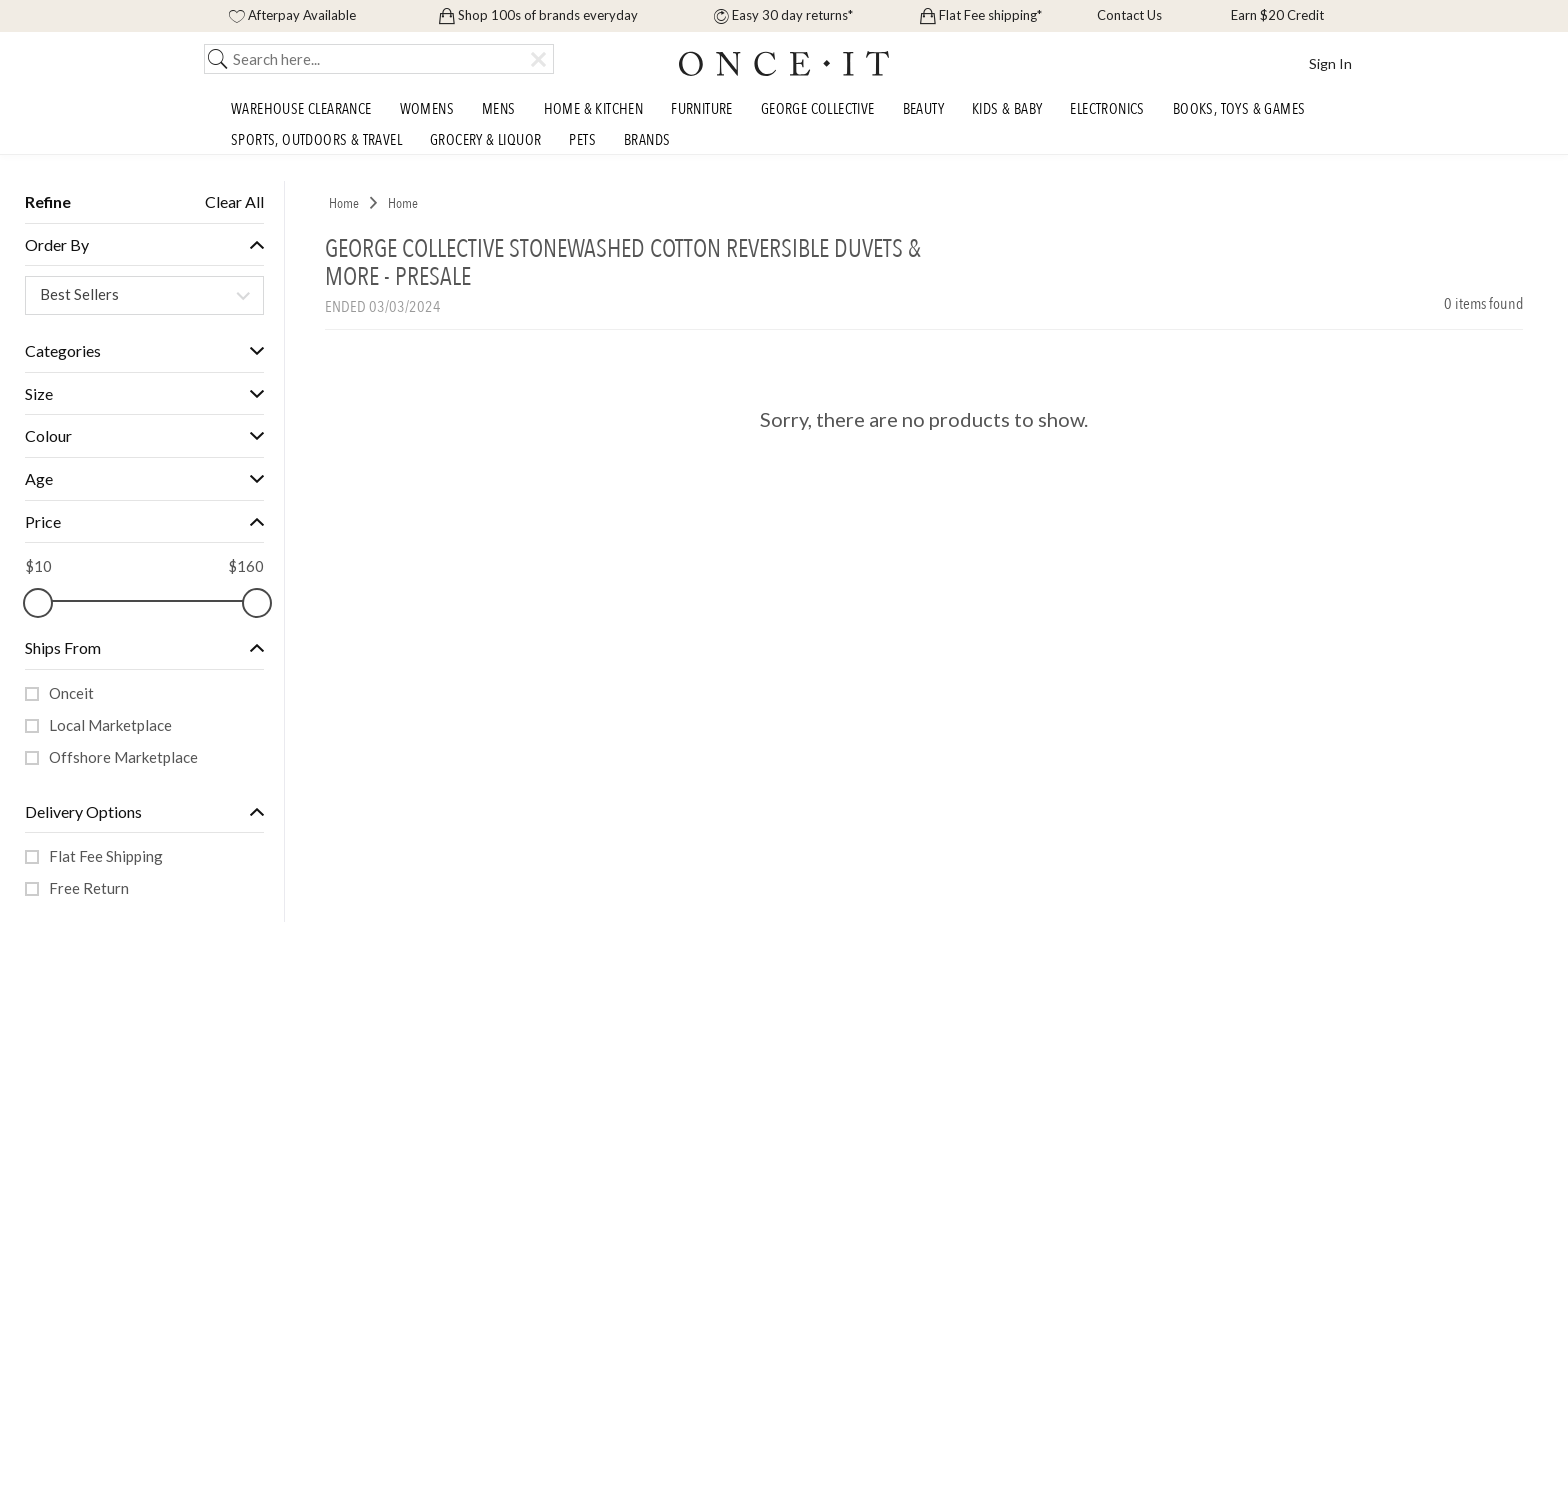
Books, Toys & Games (1239, 109)
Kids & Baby (1007, 109)
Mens (499, 109)
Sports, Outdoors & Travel (316, 140)
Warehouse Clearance (301, 109)
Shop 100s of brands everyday (538, 15)
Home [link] (344, 203)
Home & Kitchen (594, 109)
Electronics (1107, 109)
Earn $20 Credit (1276, 15)
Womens (427, 109)
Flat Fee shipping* (981, 15)
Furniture (702, 109)
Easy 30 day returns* (783, 15)
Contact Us (1128, 15)
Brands (647, 140)
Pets (582, 140)
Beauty (923, 109)
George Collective (818, 109)
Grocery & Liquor (485, 140)
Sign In (1330, 63)
